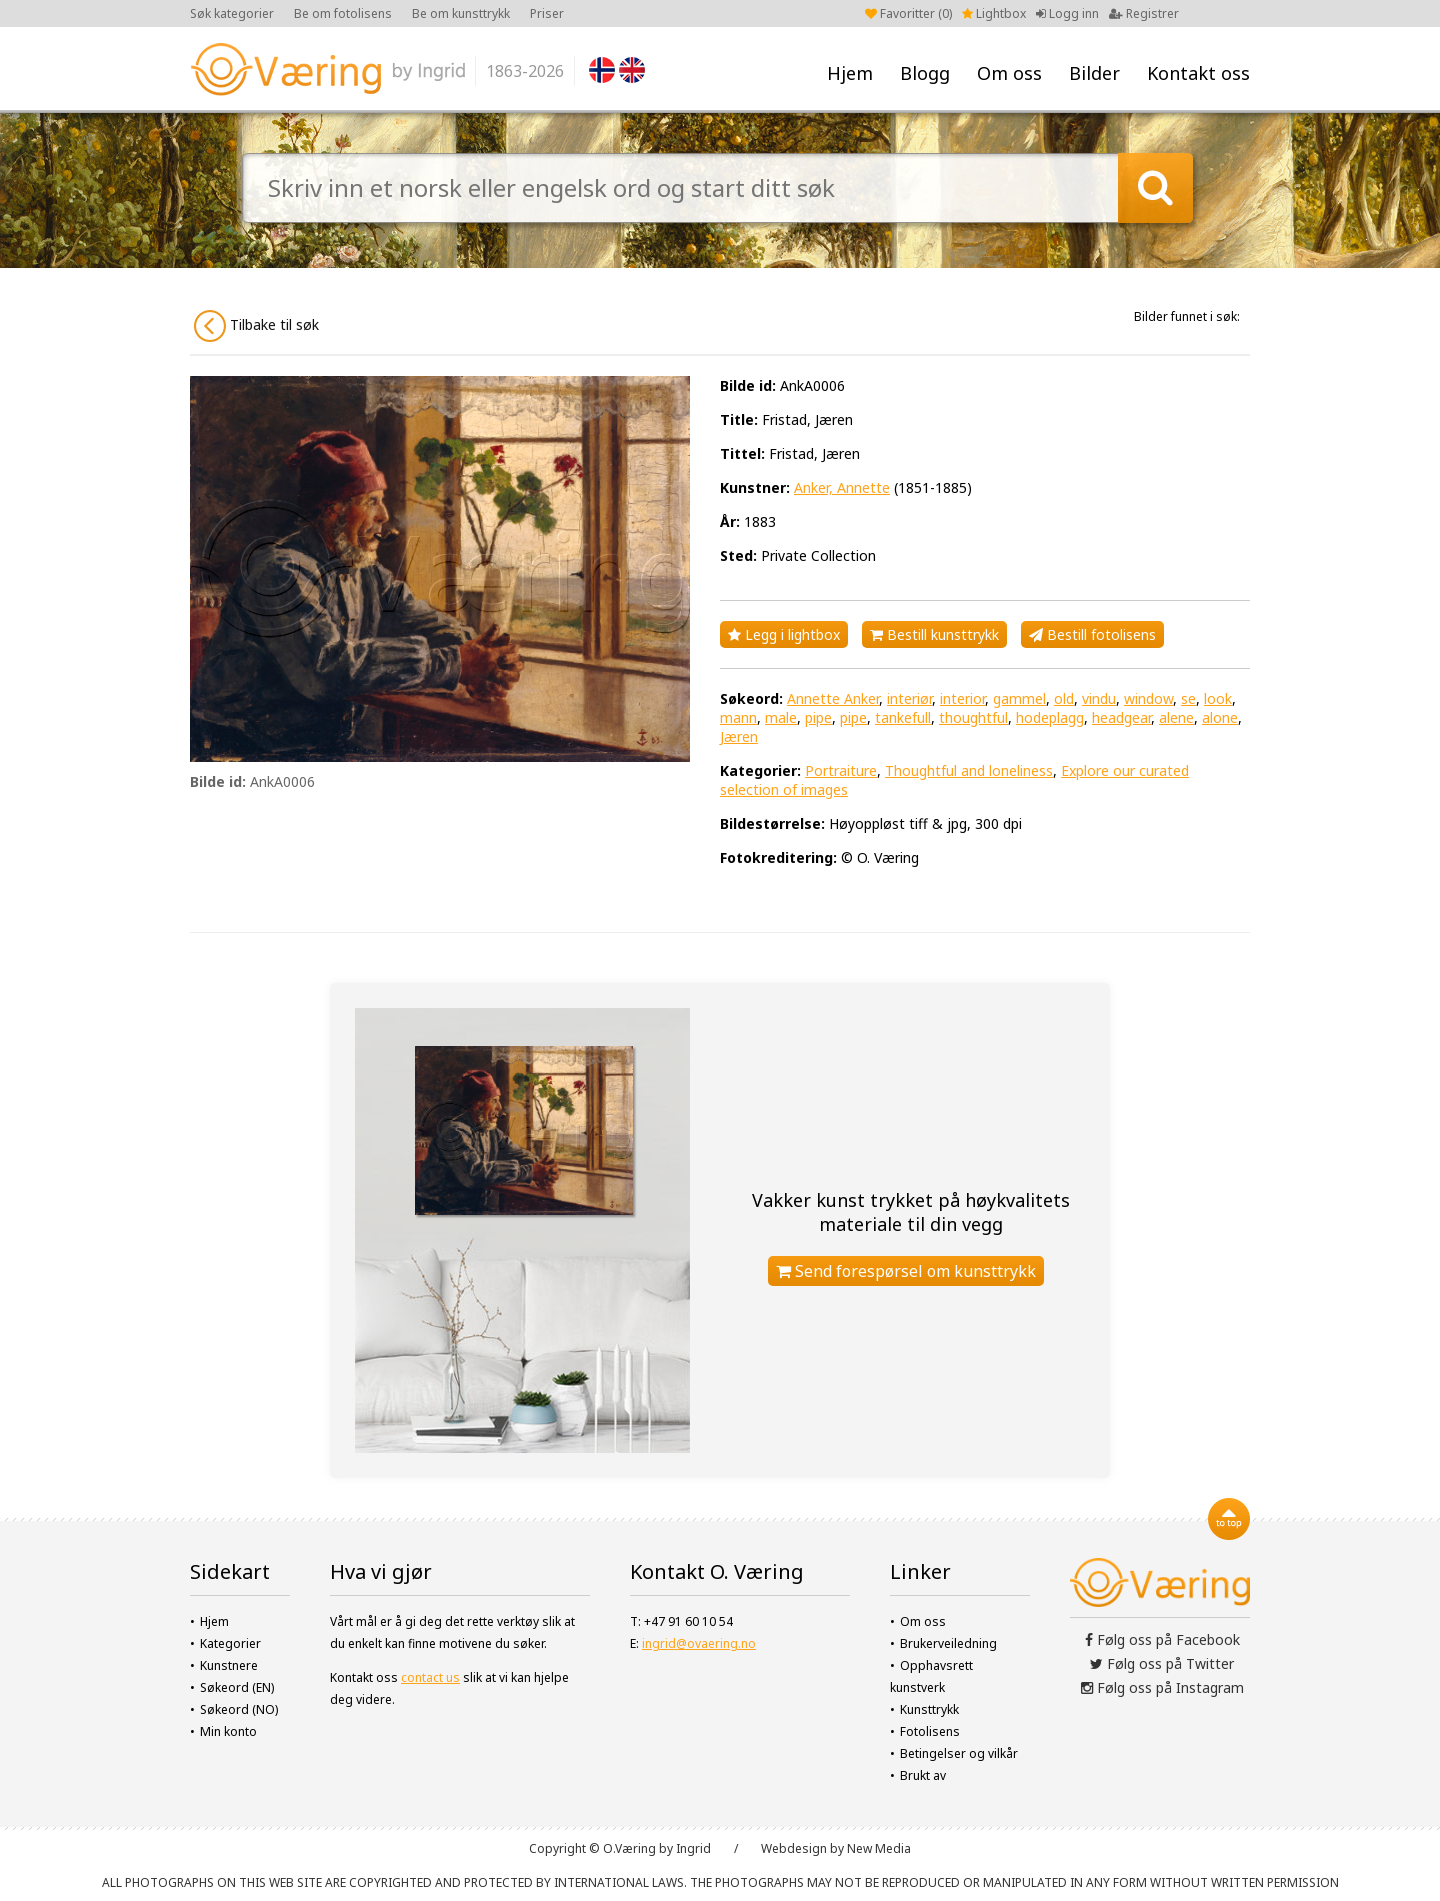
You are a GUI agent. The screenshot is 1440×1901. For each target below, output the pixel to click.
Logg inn (1067, 13)
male (781, 717)
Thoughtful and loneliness (969, 770)
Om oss (1009, 73)
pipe (818, 717)
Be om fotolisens (343, 13)
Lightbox (994, 13)
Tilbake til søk (256, 326)
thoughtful (973, 717)
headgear (1121, 717)
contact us (430, 1677)
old (1064, 698)
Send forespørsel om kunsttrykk (906, 1271)
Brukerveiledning (948, 1643)
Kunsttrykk (929, 1709)
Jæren (739, 736)
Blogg (925, 73)
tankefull (903, 717)
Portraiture (841, 770)
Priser (547, 13)
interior (962, 698)
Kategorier (230, 1643)
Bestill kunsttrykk (934, 634)
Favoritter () (908, 13)
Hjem (850, 73)
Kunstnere (229, 1665)
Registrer (1144, 13)
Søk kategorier (232, 13)
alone (1220, 717)
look (1218, 698)
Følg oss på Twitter (1162, 1663)
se (1188, 698)
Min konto (228, 1731)
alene (1176, 717)
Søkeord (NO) (239, 1709)
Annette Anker (833, 698)
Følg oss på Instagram (1162, 1687)
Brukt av (923, 1775)
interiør (909, 698)
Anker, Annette (842, 487)
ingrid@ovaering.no (699, 1643)
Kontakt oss (1198, 73)
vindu (1099, 698)
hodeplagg (1050, 717)
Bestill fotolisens (1092, 634)
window (1148, 698)
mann (738, 717)
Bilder (1094, 73)
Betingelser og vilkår (959, 1753)
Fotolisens (930, 1731)
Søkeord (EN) (237, 1687)
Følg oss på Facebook (1162, 1639)
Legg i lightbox (784, 634)
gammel (1019, 698)
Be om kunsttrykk (461, 13)
